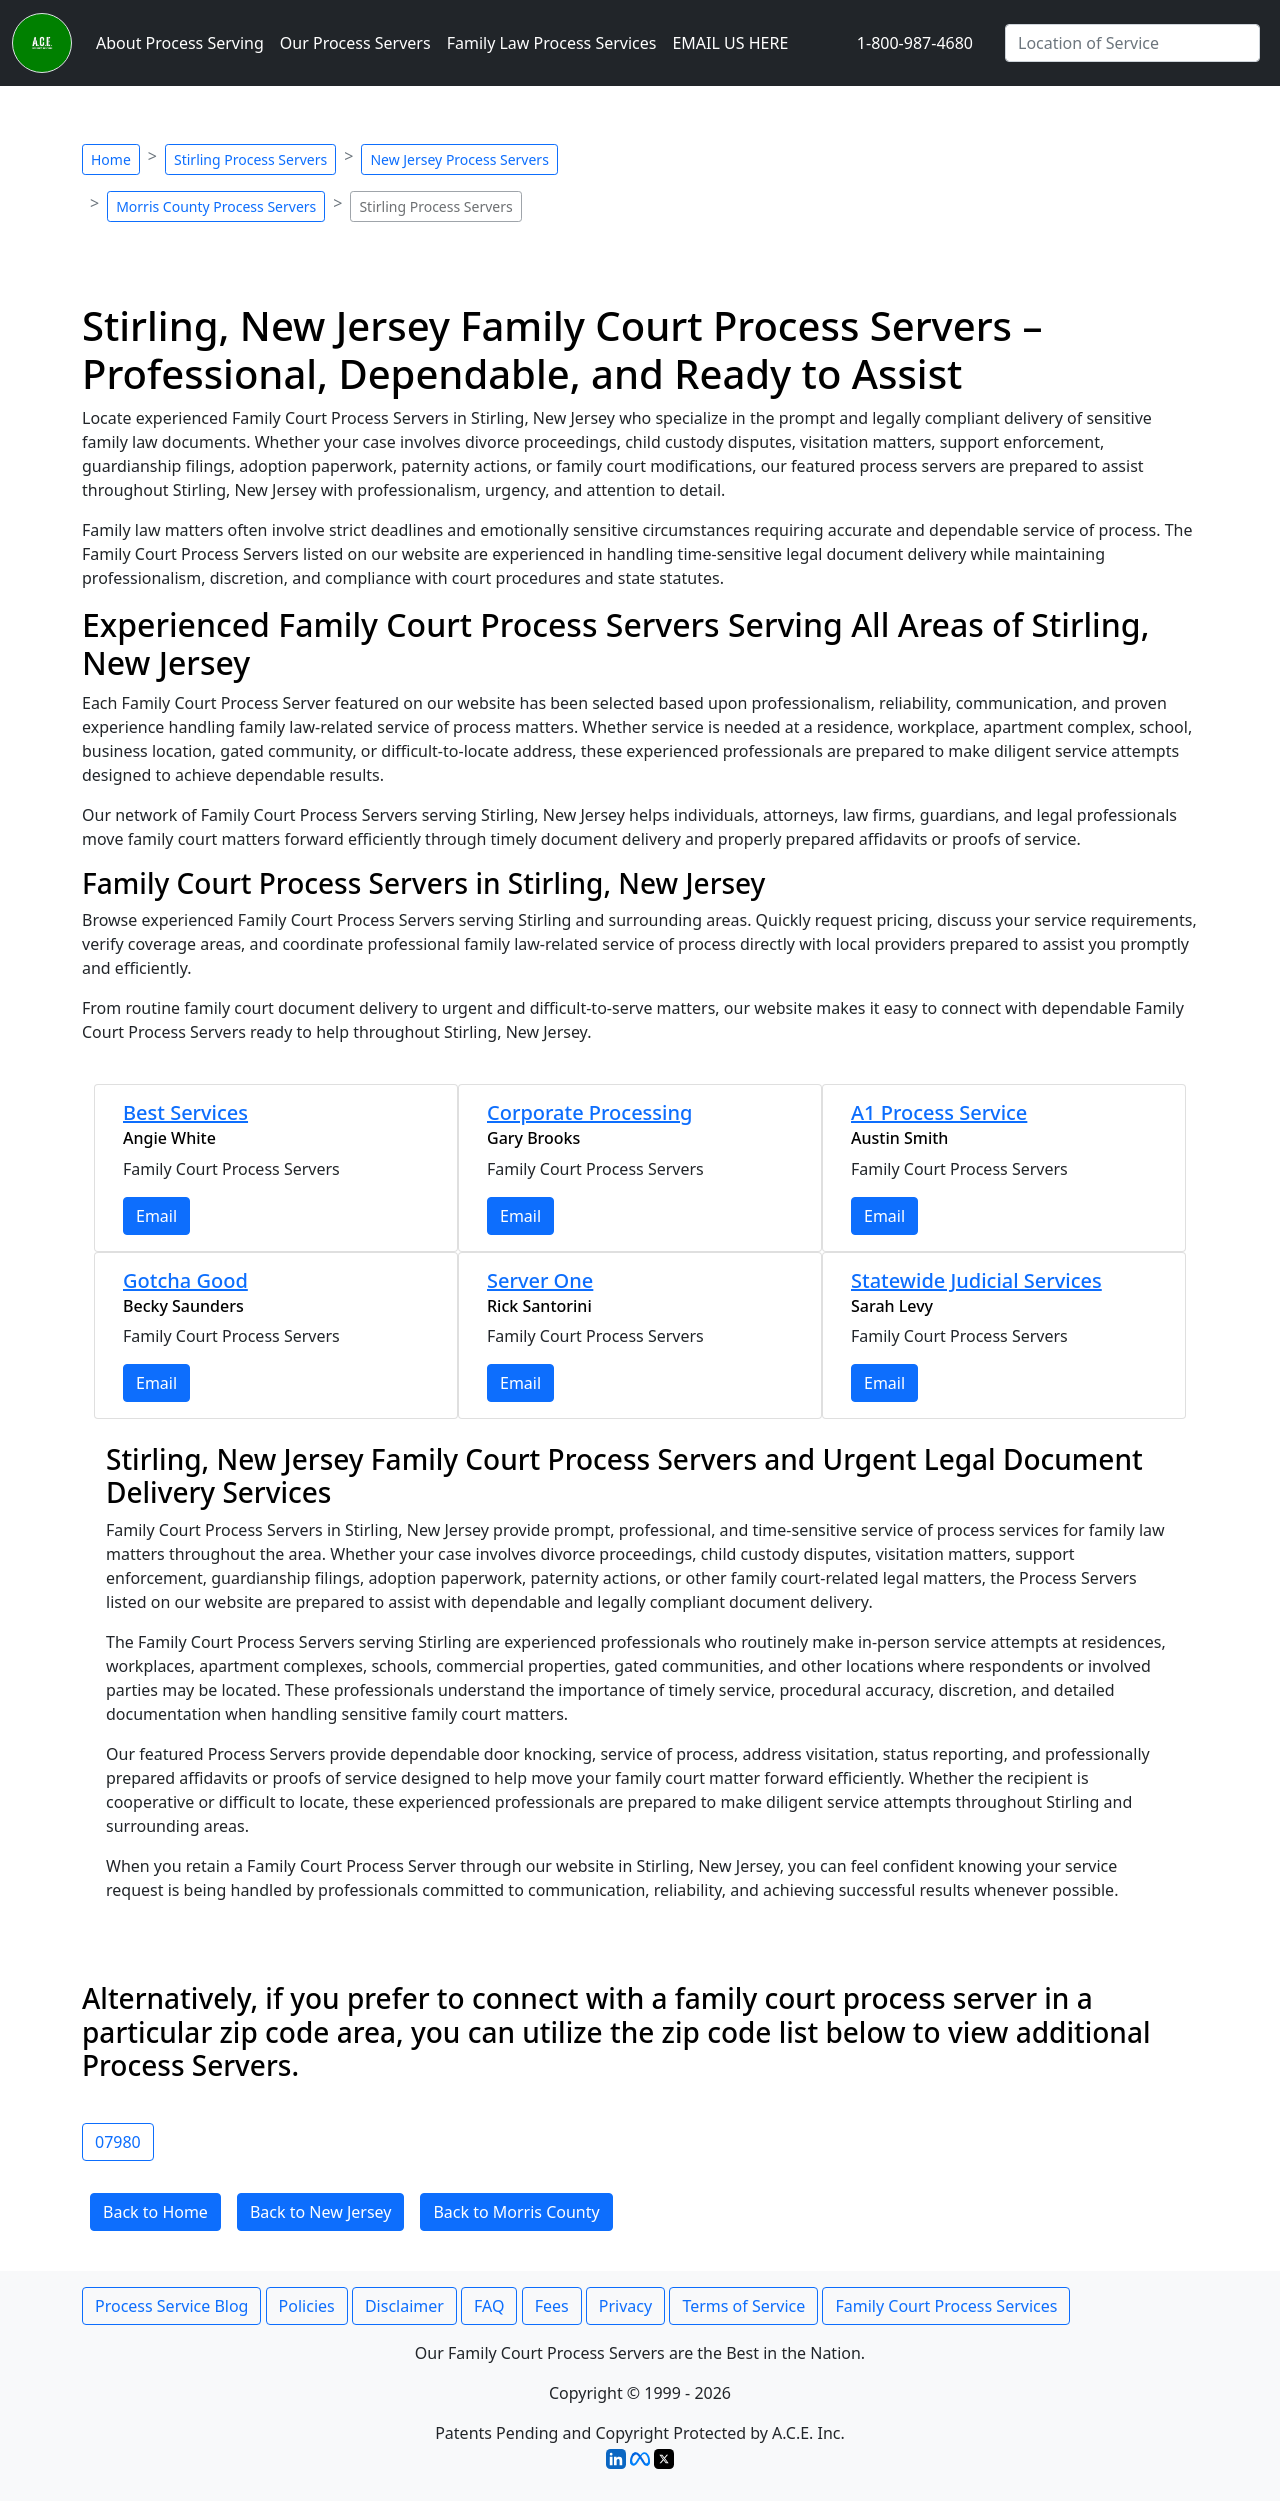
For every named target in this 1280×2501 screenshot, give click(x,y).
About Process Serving (180, 43)
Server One (540, 1280)
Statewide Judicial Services (976, 1280)
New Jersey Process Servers (459, 159)
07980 (118, 2142)
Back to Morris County (516, 2212)
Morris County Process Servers (216, 206)
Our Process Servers (355, 43)
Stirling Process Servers (250, 159)
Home (111, 159)
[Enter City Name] (1132, 43)
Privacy (625, 2306)
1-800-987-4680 (915, 43)
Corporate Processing (589, 1112)
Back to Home (155, 2212)
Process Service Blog (171, 2306)
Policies (307, 2306)
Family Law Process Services (552, 43)
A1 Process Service (939, 1112)
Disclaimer (404, 2306)
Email (156, 1216)
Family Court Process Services (946, 2306)
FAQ (489, 2306)
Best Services (185, 1112)
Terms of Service (743, 2306)
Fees (552, 2306)
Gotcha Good (185, 1280)
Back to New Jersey (321, 2212)
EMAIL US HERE (730, 43)
